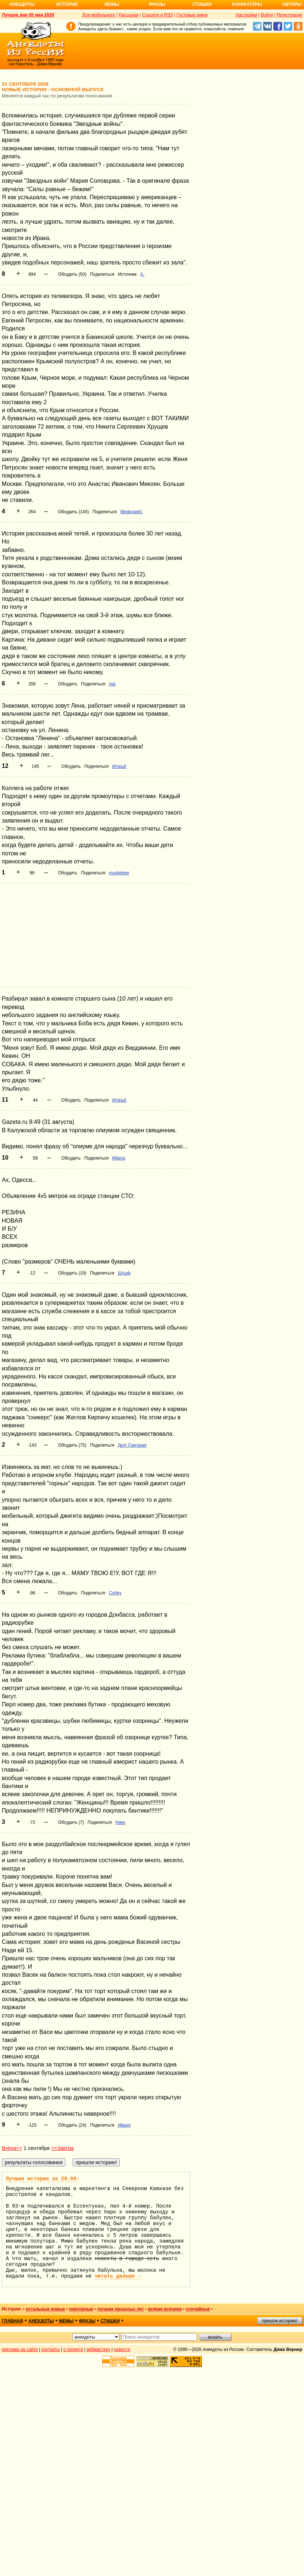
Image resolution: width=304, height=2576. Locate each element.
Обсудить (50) (72, 274)
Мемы (112, 4)
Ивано (124, 2125)
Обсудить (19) (72, 1273)
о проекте (73, 2349)
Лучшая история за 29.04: (43, 2179)
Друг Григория (132, 1445)
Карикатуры (247, 4)
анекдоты (41, 2321)
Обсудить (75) (72, 1445)
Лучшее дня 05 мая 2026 (28, 15)
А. (142, 274)
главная (12, 2321)
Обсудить (67, 683)
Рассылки (129, 15)
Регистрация (289, 15)
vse (112, 683)
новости (122, 2349)
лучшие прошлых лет (120, 2309)
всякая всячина (165, 2309)
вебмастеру (98, 2349)
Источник (127, 274)
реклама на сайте (20, 2349)
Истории (67, 4)
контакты (51, 2349)
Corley (115, 1593)
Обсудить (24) (72, 2125)
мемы (66, 2321)
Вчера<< (12, 2148)
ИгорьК (119, 766)
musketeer (119, 872)
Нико (120, 1822)
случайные (198, 2309)
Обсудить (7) (71, 1822)
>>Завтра (62, 2148)
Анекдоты (22, 4)
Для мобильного (98, 15)
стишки (110, 2321)
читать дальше (118, 2276)
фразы (87, 2321)
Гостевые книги (192, 15)
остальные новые (45, 2309)
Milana (118, 1158)
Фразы (157, 4)
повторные (81, 2309)
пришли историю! (279, 2320)
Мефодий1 (131, 511)
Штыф (124, 1273)
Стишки (201, 4)
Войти (267, 15)
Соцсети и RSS (157, 15)
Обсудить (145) (73, 511)
